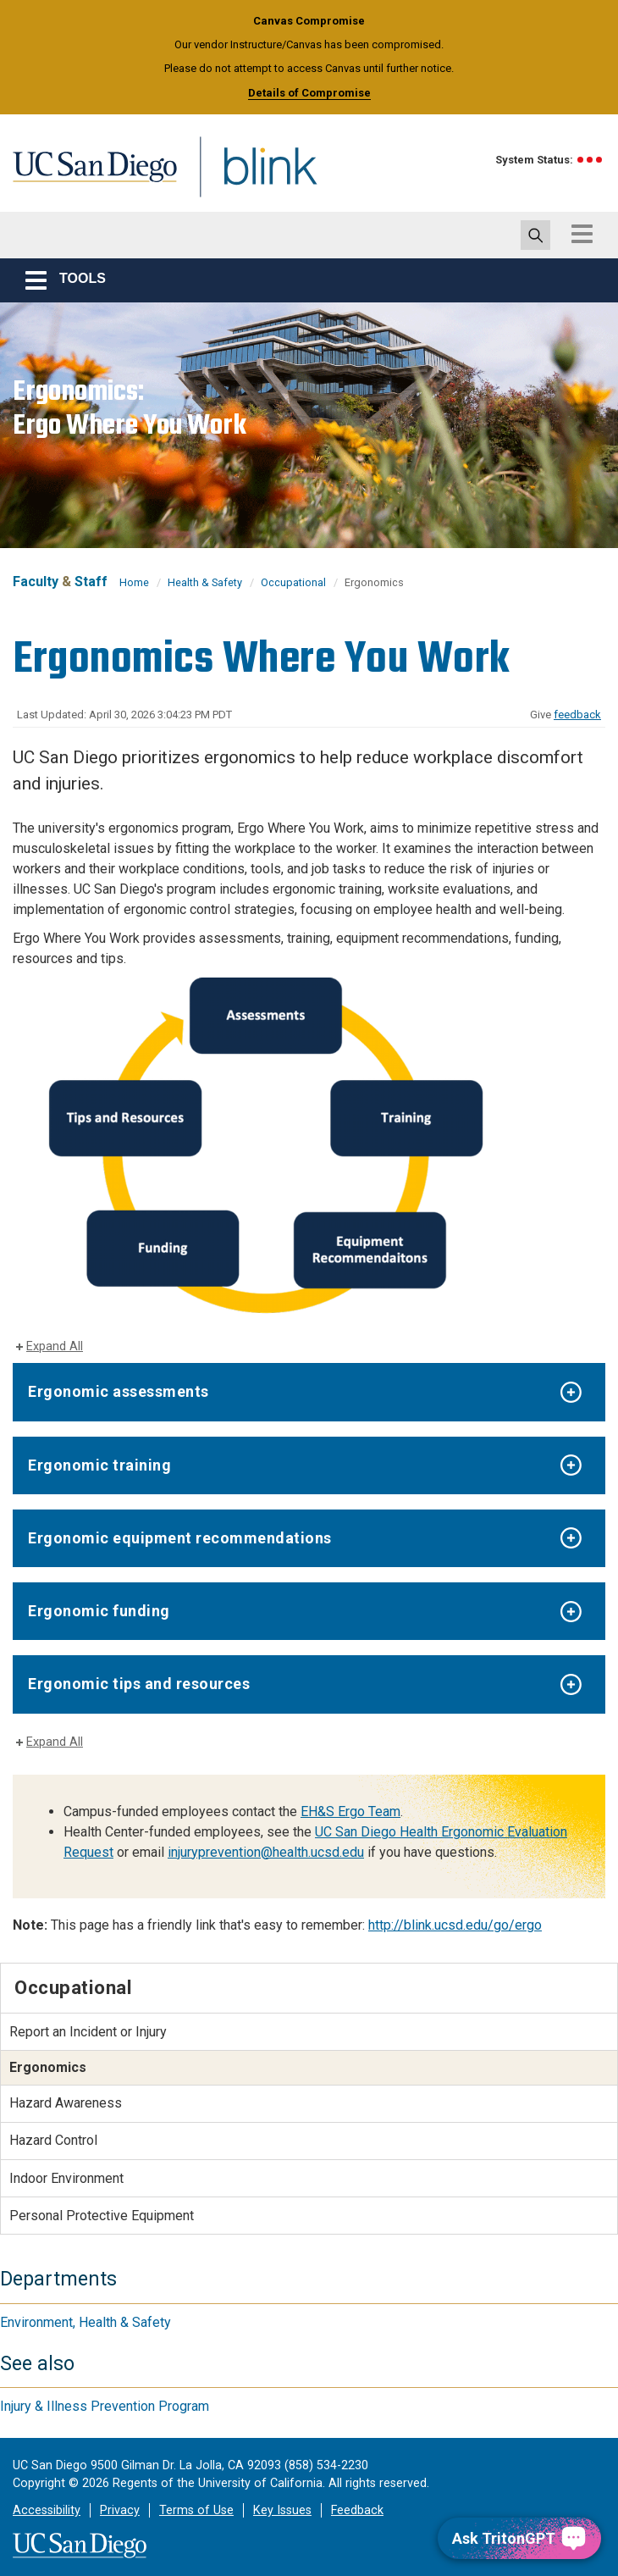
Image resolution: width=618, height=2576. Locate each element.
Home (134, 582)
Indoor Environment (66, 2178)
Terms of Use (196, 2510)
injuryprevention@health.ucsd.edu (266, 1852)
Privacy (120, 2510)
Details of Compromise (309, 92)
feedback (577, 714)
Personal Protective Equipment (101, 2216)
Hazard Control (53, 2140)
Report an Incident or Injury (88, 2032)
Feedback (357, 2510)
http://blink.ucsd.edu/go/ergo (455, 1925)
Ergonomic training (99, 1465)
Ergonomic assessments (118, 1391)
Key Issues (282, 2510)
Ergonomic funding (99, 1611)
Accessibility (46, 2510)
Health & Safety (205, 582)
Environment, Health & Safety (85, 2322)
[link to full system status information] (590, 159)
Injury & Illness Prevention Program (104, 2406)
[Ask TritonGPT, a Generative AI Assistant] (519, 2538)
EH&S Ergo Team (350, 1811)
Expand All (54, 1346)
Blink (254, 176)
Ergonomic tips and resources (139, 1683)
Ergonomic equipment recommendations (180, 1538)
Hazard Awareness (65, 2103)
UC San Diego (89, 176)
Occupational (293, 582)
